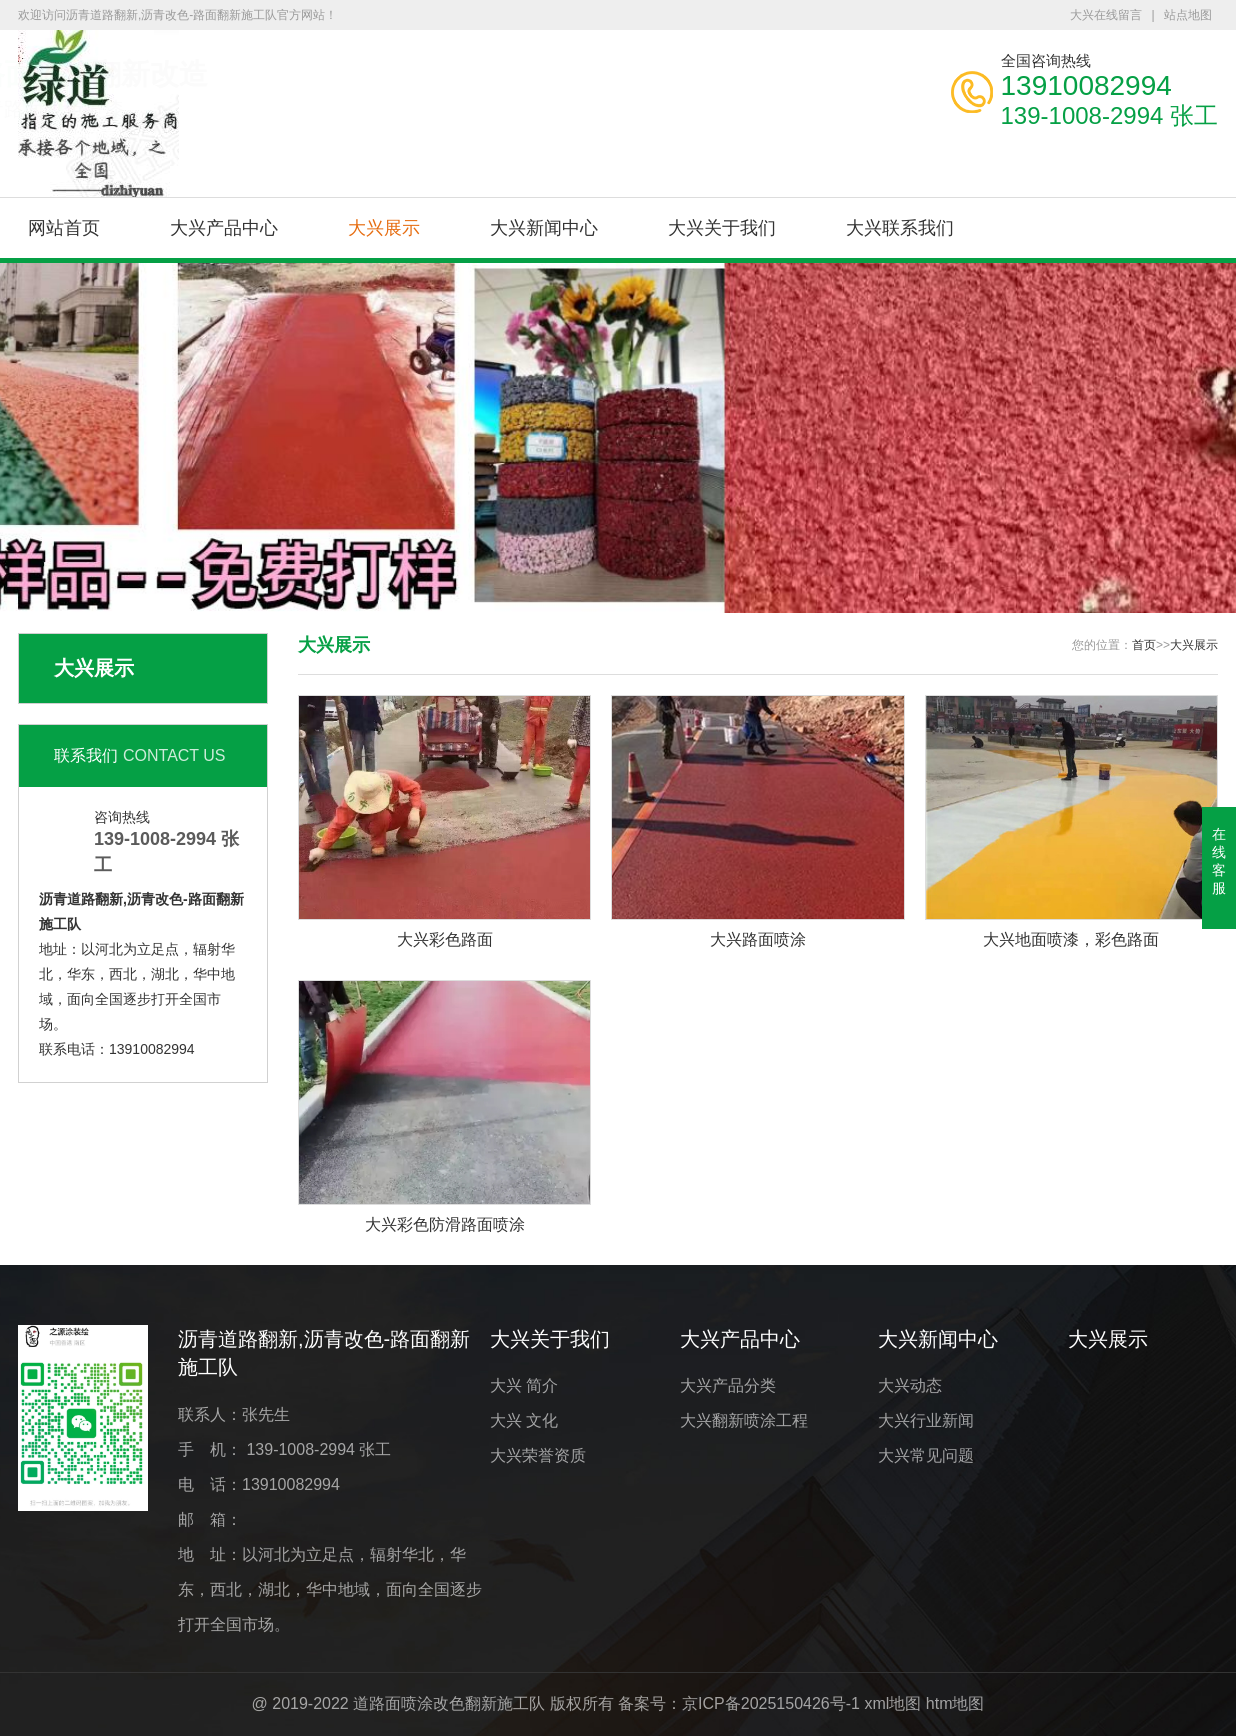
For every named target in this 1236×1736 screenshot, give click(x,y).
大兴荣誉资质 (538, 1455)
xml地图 (892, 1703)
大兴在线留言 (1106, 15)
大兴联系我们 (900, 228)
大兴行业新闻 (926, 1420)
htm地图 (955, 1703)
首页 (1144, 645)
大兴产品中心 (224, 228)
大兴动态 (910, 1385)
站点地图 (1188, 15)
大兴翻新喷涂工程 (744, 1420)
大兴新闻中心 (544, 228)
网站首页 (64, 228)
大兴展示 (384, 228)
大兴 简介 (524, 1385)
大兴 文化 (524, 1420)
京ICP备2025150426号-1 (771, 1703)
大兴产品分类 (728, 1385)
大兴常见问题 (926, 1455)
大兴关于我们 (722, 228)
